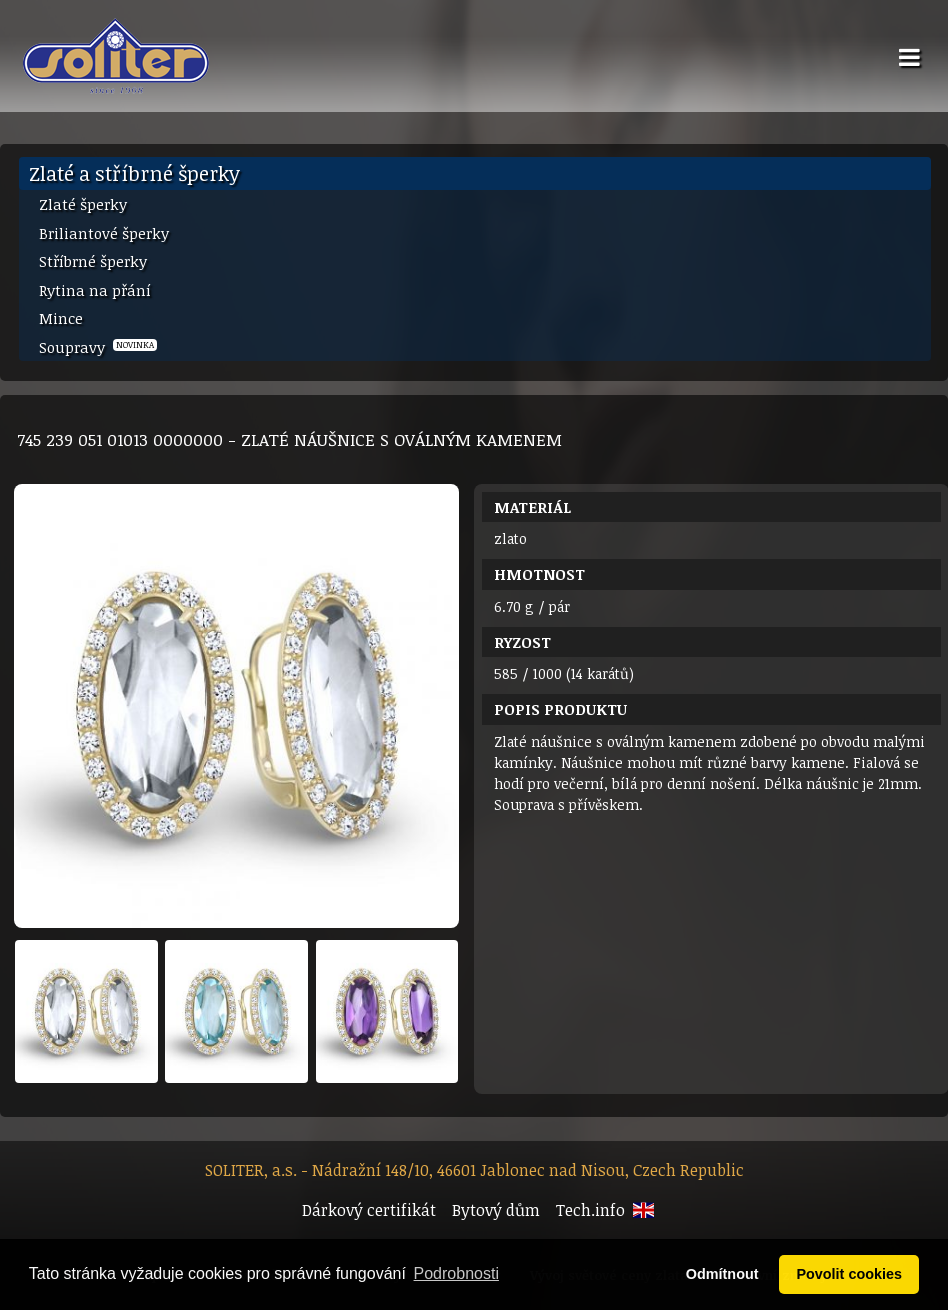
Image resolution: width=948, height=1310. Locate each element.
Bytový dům (496, 1210)
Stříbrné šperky (93, 261)
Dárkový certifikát (369, 1210)
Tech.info (590, 1210)
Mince (61, 318)
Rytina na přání (95, 290)
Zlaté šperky (83, 204)
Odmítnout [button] (722, 1274)
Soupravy (98, 347)
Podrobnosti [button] (456, 1273)
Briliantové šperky (104, 233)
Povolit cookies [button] (849, 1274)
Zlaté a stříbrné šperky (134, 173)
